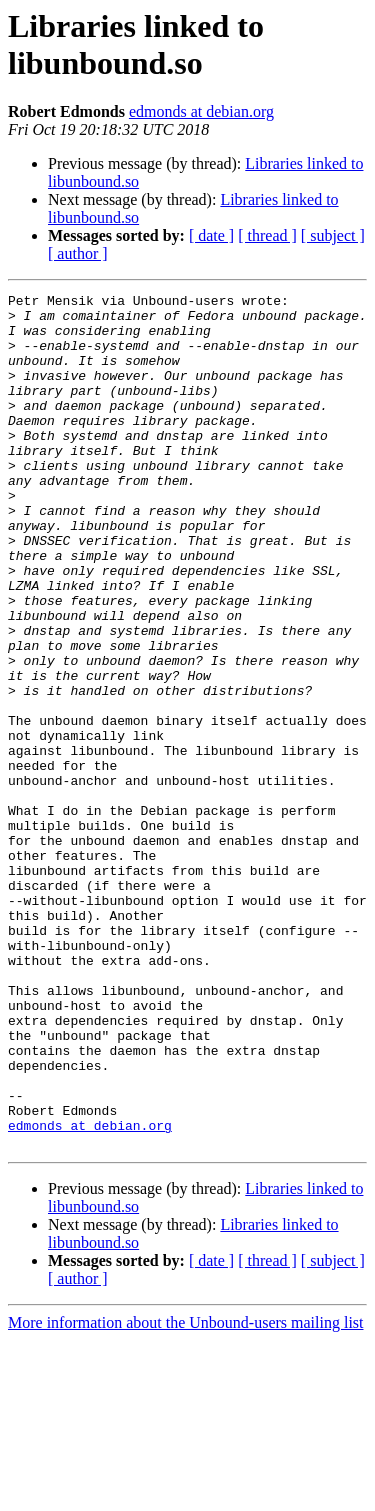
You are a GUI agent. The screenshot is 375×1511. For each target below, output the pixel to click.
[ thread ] (267, 235)
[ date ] (211, 235)
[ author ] (78, 253)
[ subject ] (333, 235)
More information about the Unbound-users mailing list (186, 1493)
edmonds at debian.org (201, 111)
